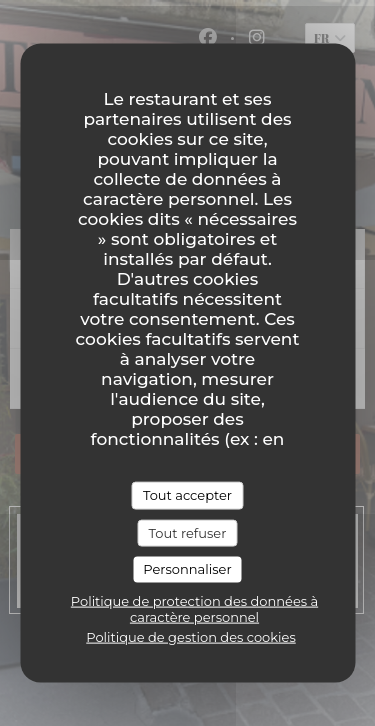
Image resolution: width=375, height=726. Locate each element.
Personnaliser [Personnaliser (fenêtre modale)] (187, 569)
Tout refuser (188, 532)
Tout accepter (187, 495)
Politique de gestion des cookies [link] (190, 636)
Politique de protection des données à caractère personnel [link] (194, 608)
